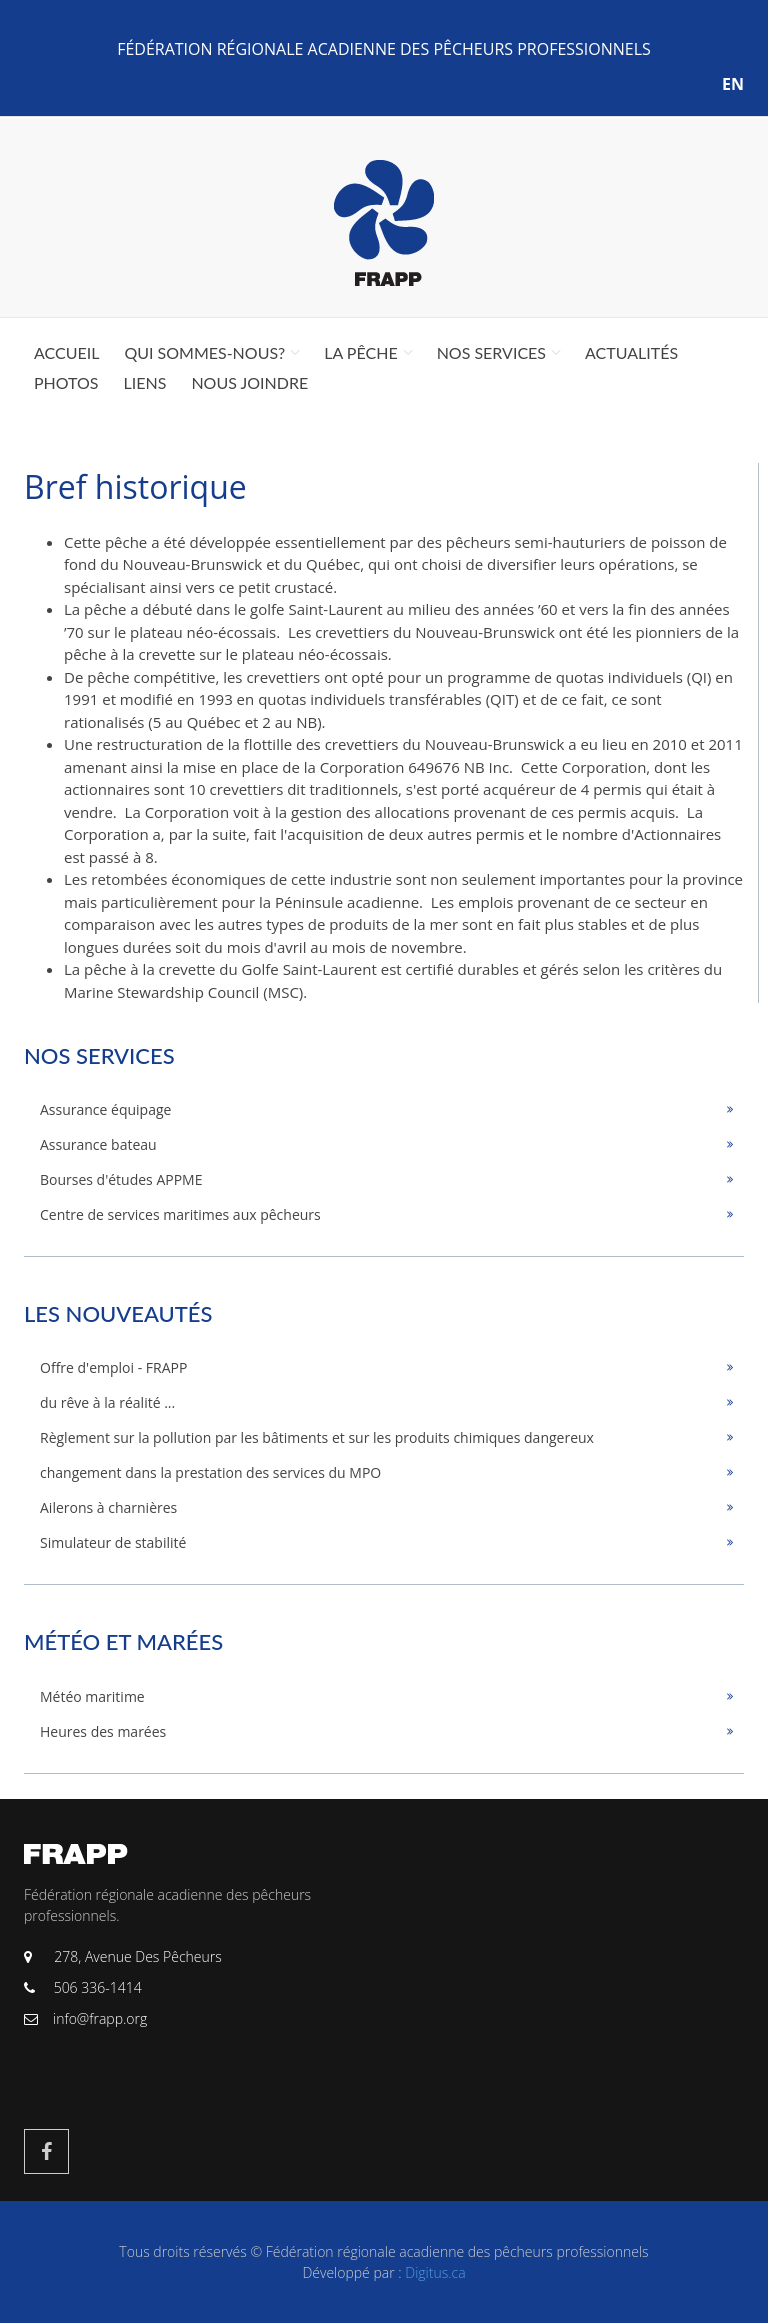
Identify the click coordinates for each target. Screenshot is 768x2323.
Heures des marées (103, 1731)
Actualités (631, 352)
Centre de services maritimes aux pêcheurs (180, 1214)
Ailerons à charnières (108, 1507)
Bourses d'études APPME (121, 1179)
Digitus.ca (435, 2272)
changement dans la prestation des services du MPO (210, 1472)
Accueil (66, 352)
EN (733, 84)
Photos (66, 382)
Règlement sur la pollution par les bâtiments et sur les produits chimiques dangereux (317, 1437)
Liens (145, 382)
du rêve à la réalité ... (107, 1402)
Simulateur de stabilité (113, 1542)
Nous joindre (249, 382)
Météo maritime (92, 1696)
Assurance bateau (98, 1144)
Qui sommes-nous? (204, 352)
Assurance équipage (105, 1109)
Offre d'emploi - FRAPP (113, 1367)
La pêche (360, 352)
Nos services (491, 352)
